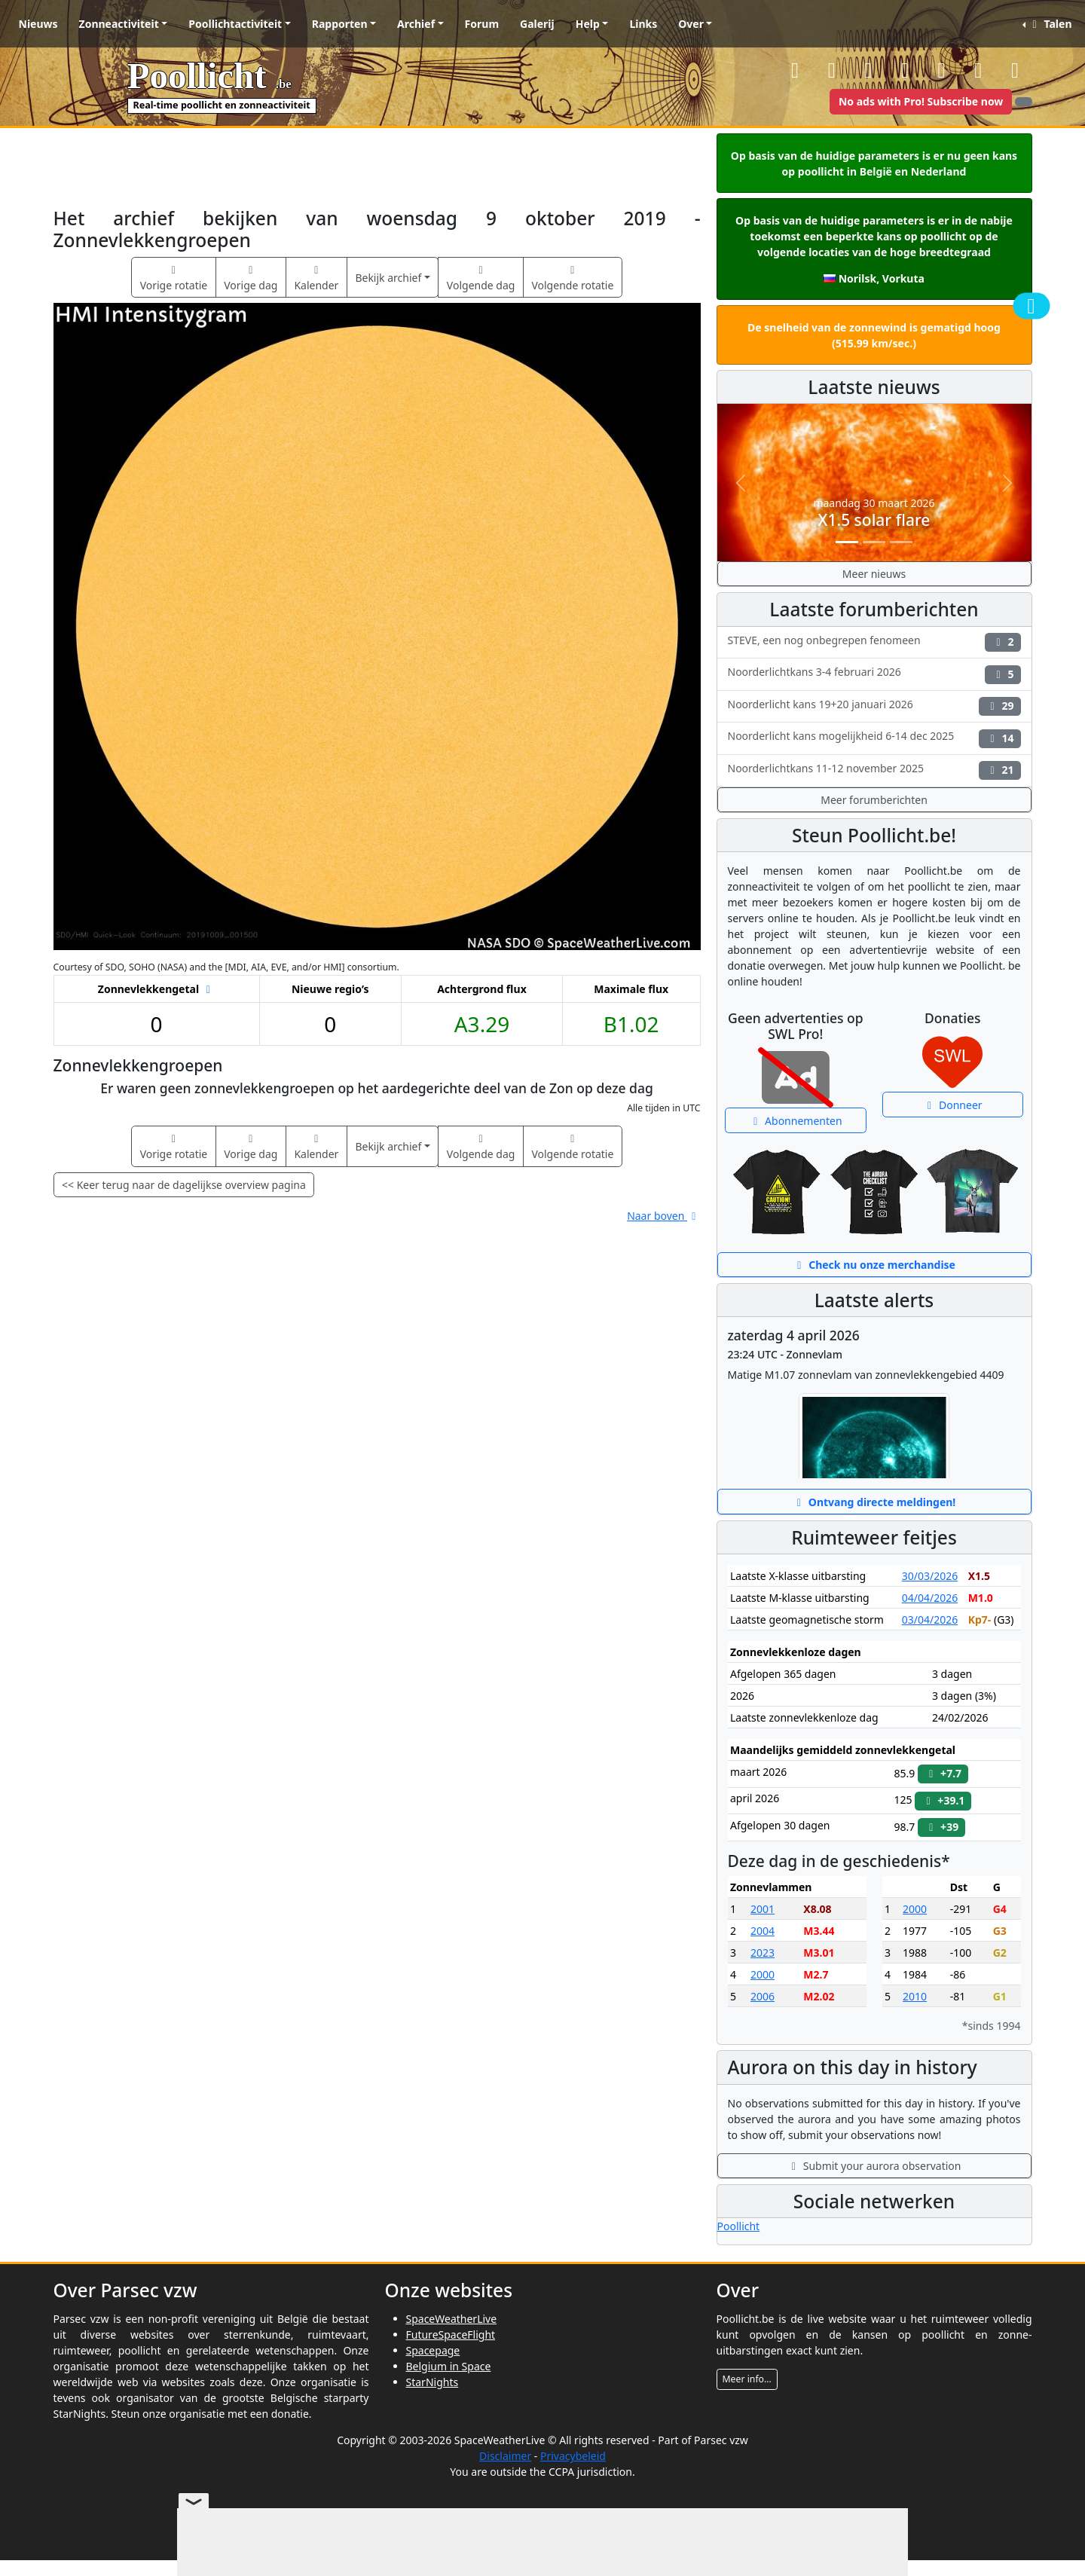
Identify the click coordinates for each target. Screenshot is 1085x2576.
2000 (762, 1974)
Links (643, 24)
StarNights (432, 2382)
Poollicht (738, 2226)
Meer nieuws (874, 574)
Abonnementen (795, 1121)
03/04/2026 (930, 1619)
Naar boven (663, 1216)
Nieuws (38, 24)
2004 (762, 1931)
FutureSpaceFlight (451, 2334)
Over (691, 24)
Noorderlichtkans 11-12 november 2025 (874, 770)
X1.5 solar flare (874, 519)
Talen (1049, 24)
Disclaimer (505, 2456)
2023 (762, 1952)
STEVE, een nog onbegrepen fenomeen (874, 642)
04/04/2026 (930, 1598)
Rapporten (340, 24)
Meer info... (747, 2379)
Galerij (537, 24)
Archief (416, 24)
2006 (762, 1996)
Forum (482, 24)
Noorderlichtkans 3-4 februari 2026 (874, 674)
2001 (762, 1909)
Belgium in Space (448, 2366)
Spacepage (433, 2350)
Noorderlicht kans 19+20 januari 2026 (874, 706)
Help (588, 24)
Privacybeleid (573, 2456)
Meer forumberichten (874, 800)
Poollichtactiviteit (235, 24)
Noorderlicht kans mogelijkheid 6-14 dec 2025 (874, 738)
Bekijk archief (388, 277)
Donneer (953, 1105)
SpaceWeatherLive (451, 2319)
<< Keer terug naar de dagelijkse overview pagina (184, 1185)
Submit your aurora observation (874, 2166)
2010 (915, 1996)
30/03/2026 (930, 1576)
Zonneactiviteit (119, 24)
